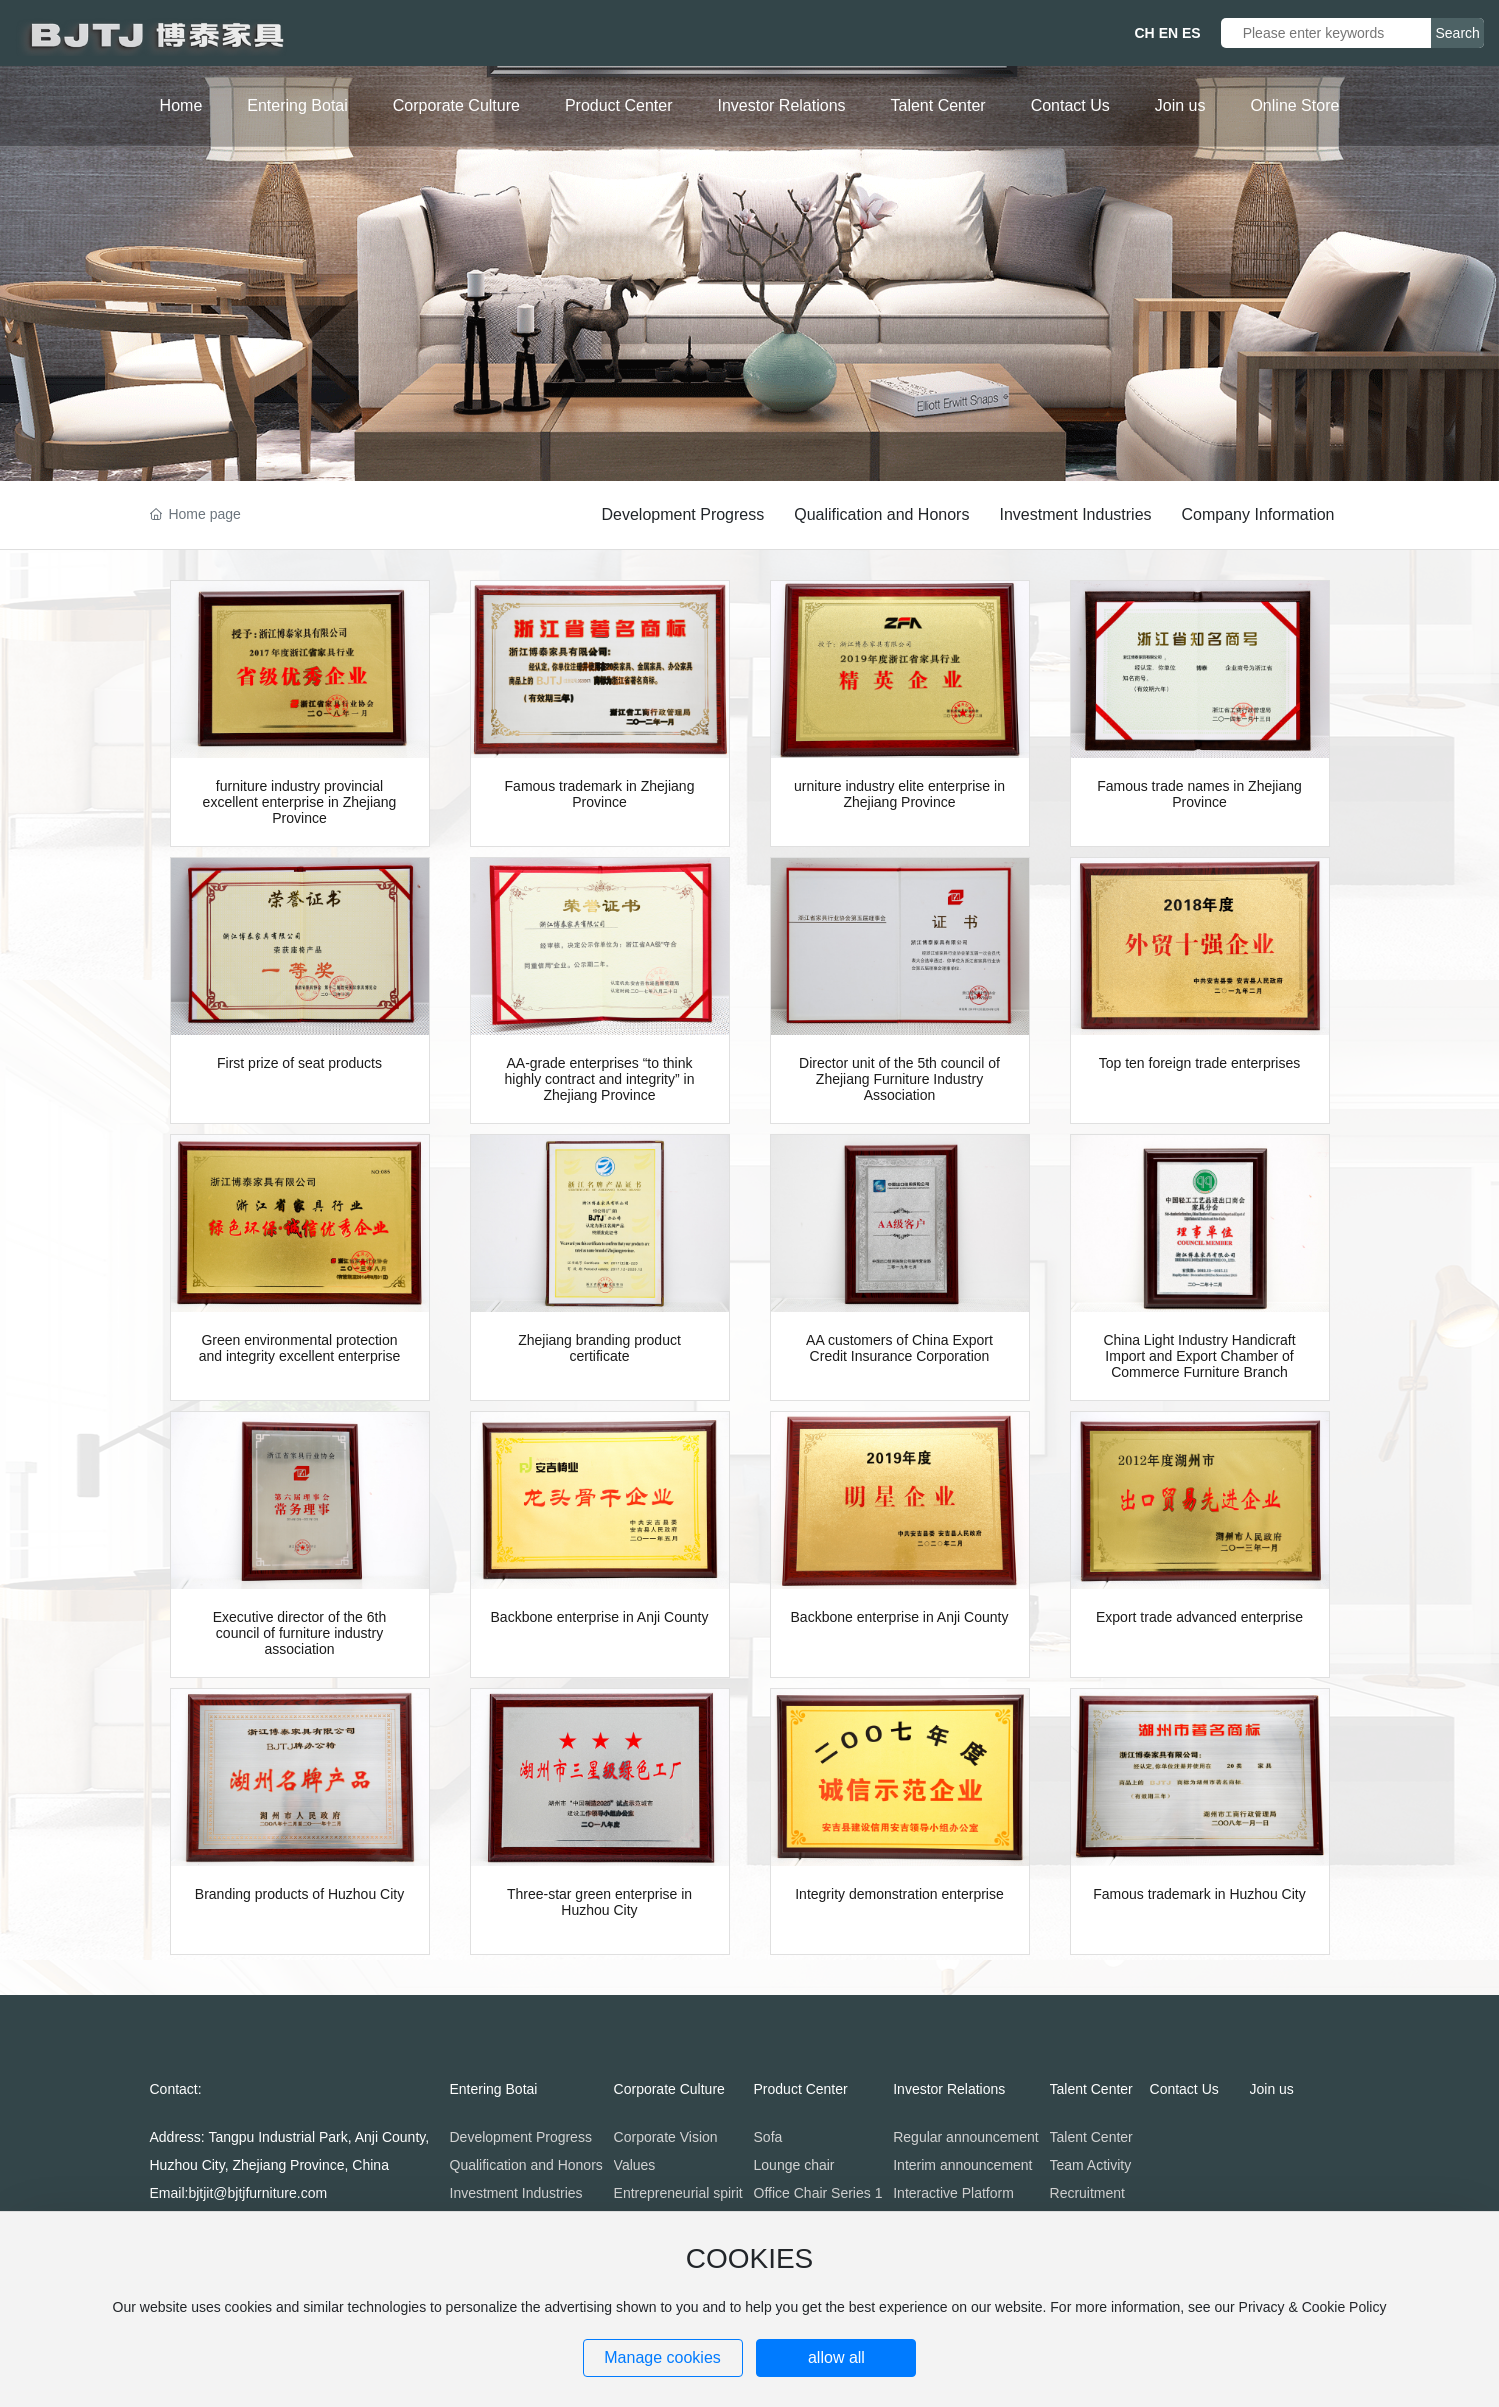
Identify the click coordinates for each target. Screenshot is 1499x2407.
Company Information (1258, 514)
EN (1168, 33)
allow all (836, 2357)
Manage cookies (662, 2357)
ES (1191, 33)
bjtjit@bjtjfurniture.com (257, 2193)
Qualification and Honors (881, 514)
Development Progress (682, 514)
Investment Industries (1075, 514)
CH (1145, 33)
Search (1458, 33)
